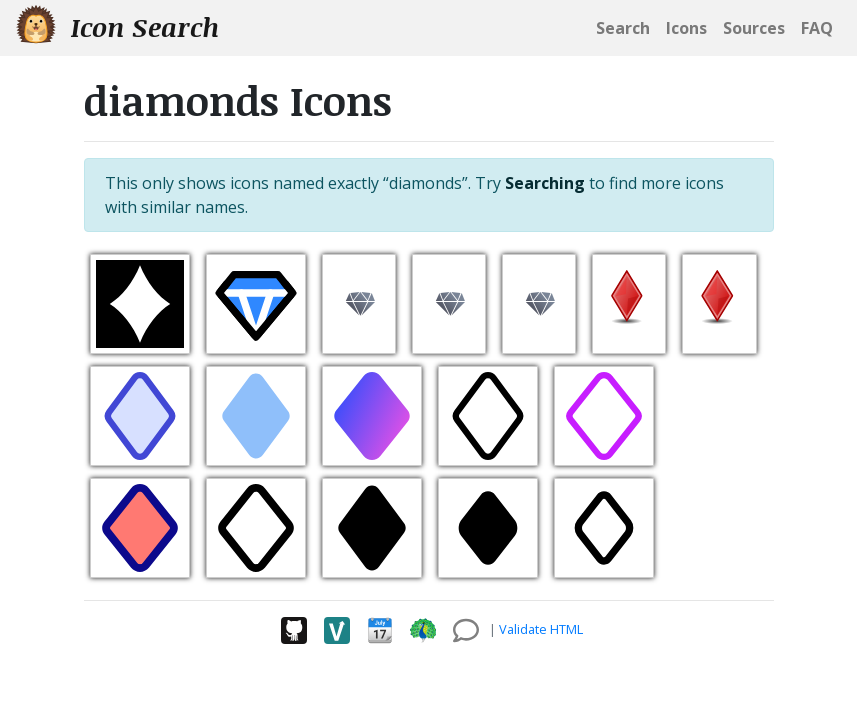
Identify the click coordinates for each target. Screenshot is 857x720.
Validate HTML (541, 629)
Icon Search (117, 26)
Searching (545, 183)
